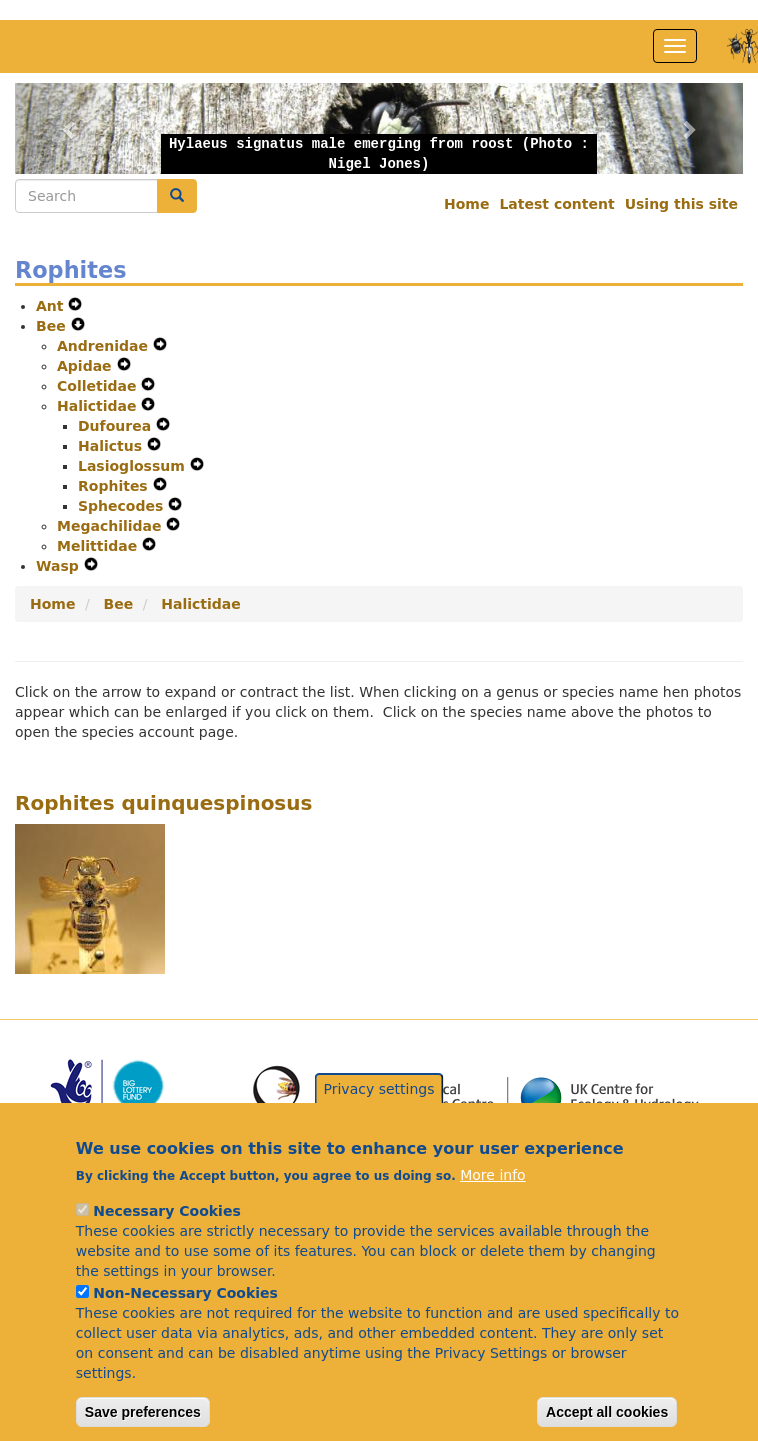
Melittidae (99, 546)
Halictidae (99, 406)
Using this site (681, 204)
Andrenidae (105, 346)
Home (466, 204)
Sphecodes (123, 506)
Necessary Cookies (166, 1212)
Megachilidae (111, 526)
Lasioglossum (134, 466)
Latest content (556, 204)
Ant (52, 306)
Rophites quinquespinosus (163, 803)
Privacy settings (379, 1089)
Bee (53, 326)
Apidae (87, 366)
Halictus (112, 446)
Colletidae (99, 386)
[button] (69, 128)
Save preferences (143, 1413)
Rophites (115, 486)
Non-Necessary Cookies (185, 1294)
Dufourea (117, 426)
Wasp (60, 566)
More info (492, 1176)
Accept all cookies (607, 1413)
